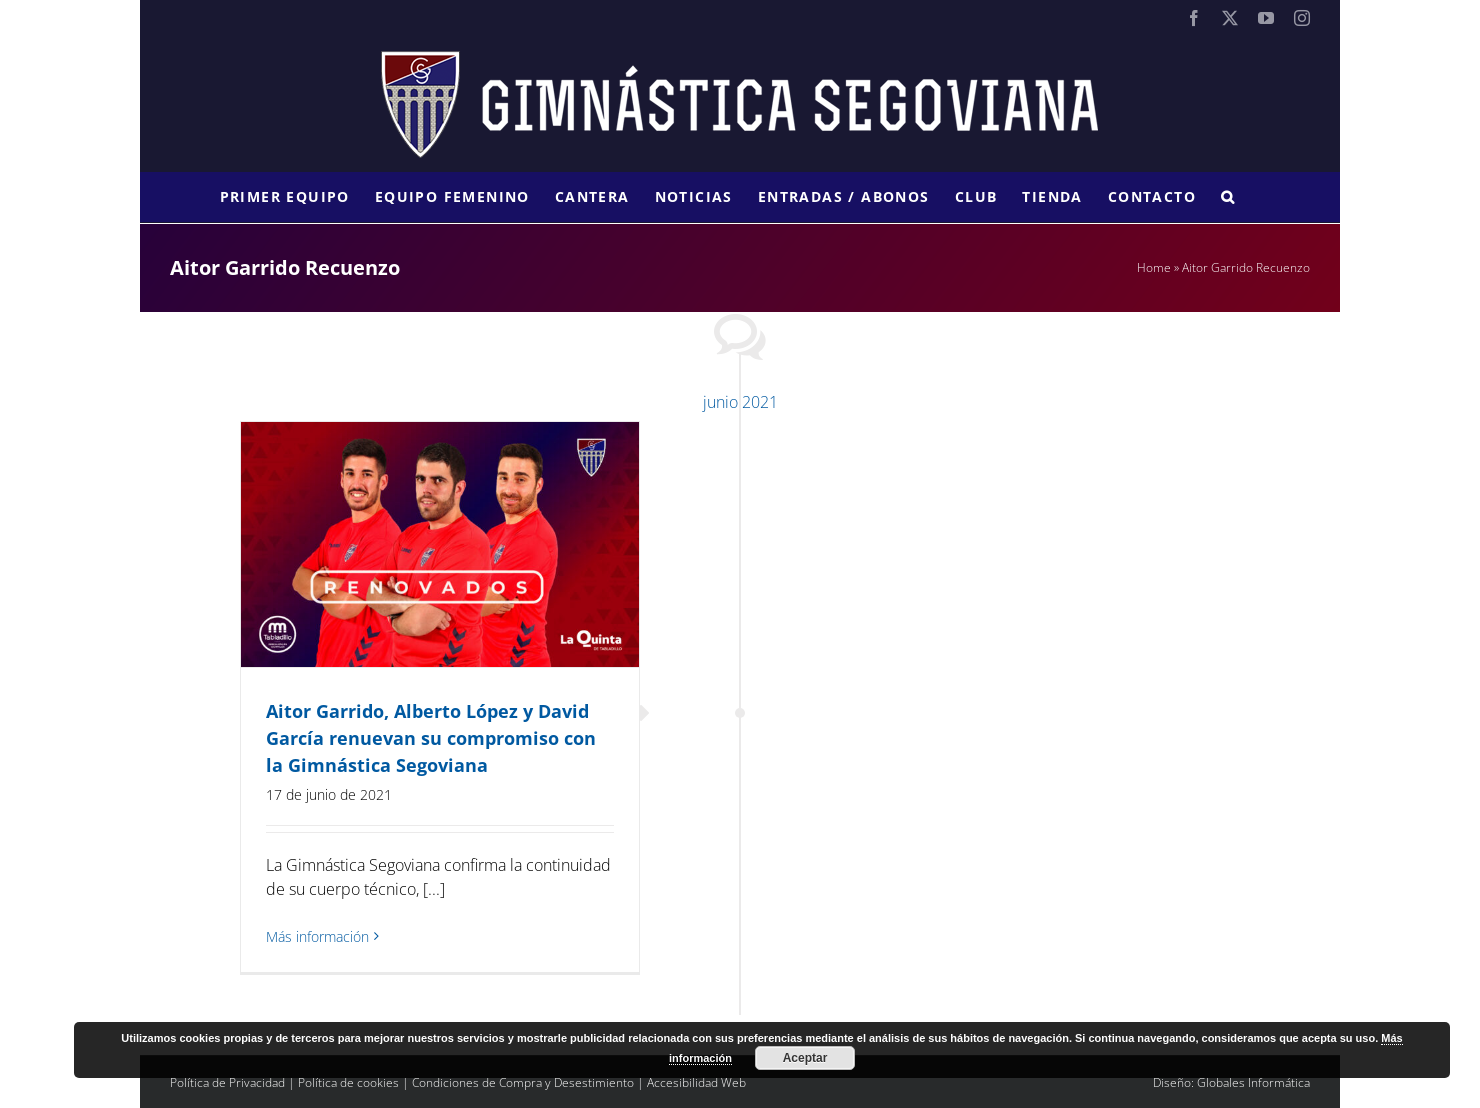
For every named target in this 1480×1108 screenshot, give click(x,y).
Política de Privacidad (227, 1082)
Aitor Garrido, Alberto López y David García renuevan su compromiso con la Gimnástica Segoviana (431, 738)
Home (1154, 267)
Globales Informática (1253, 1082)
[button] (1228, 197)
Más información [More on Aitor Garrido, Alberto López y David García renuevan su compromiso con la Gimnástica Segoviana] (317, 936)
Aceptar (805, 1058)
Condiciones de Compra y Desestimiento (523, 1082)
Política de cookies (348, 1082)
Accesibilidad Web (696, 1082)
